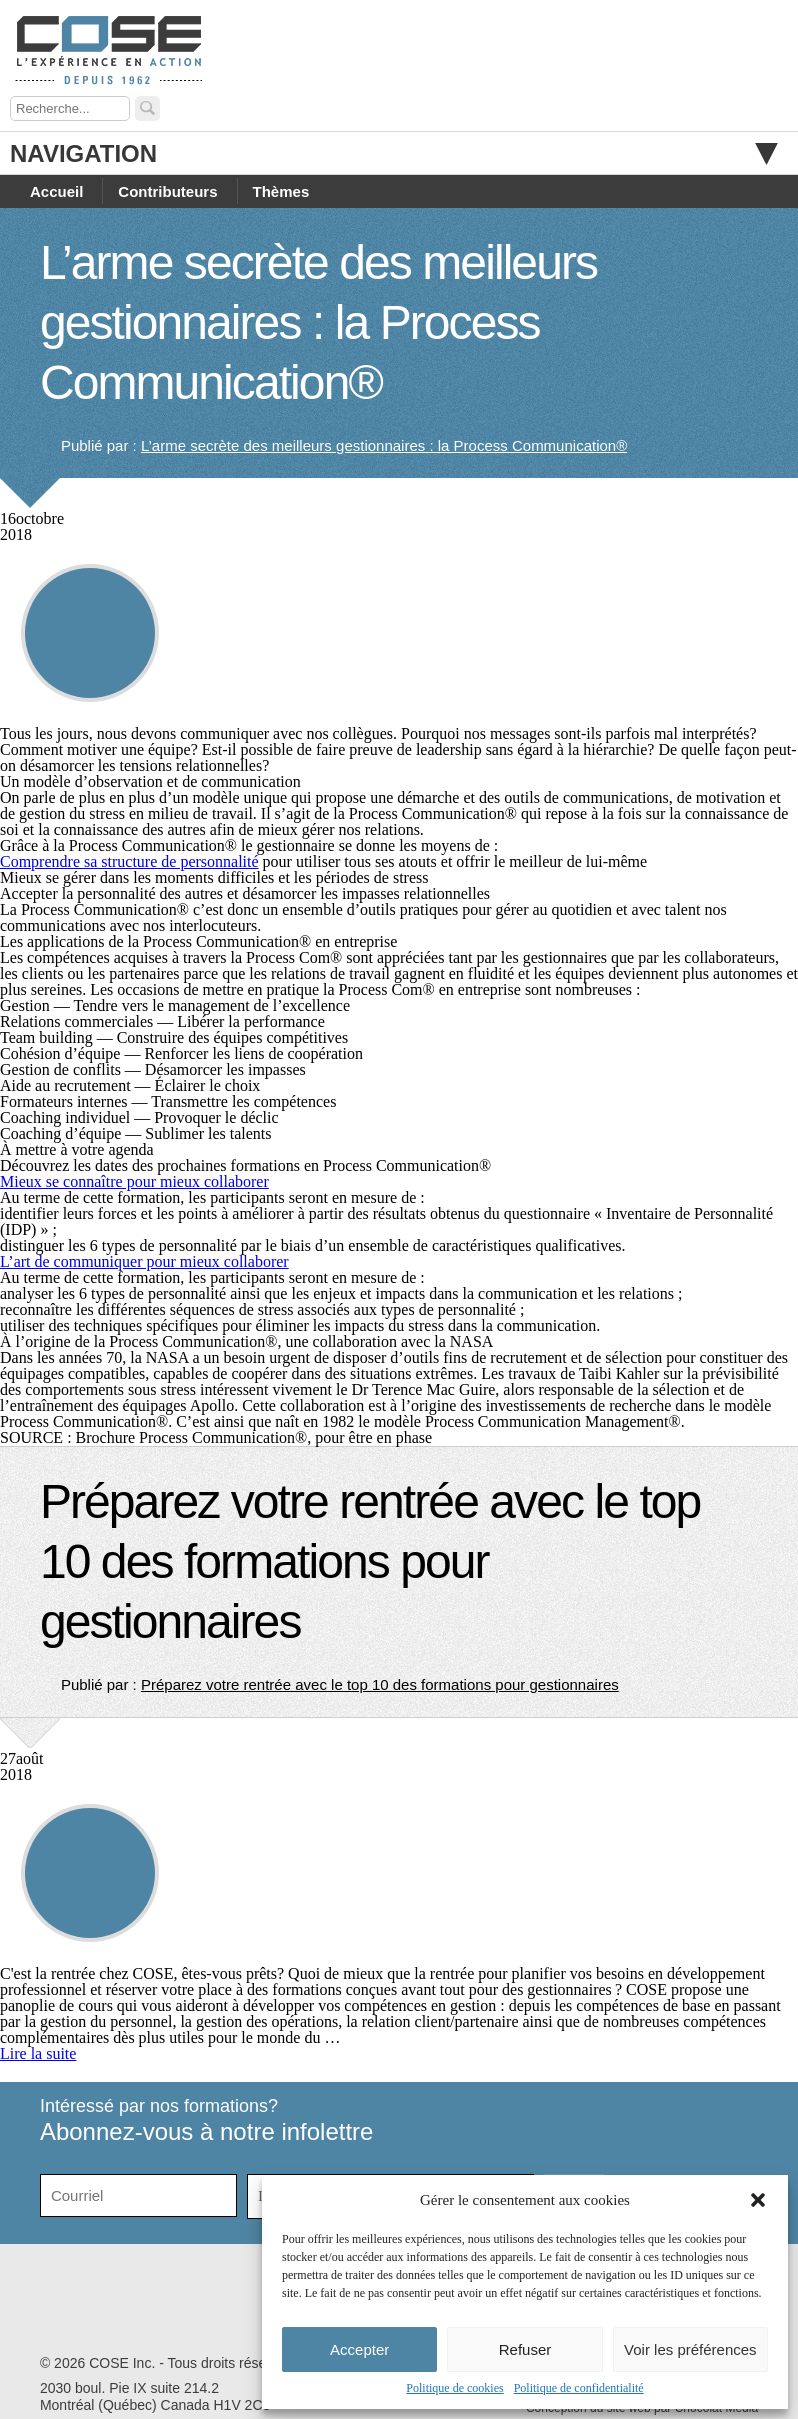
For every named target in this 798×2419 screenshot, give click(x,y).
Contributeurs (167, 191)
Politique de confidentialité (579, 2388)
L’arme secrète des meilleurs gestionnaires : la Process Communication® (318, 322)
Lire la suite (38, 2053)
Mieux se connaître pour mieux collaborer (134, 1181)
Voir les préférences (690, 2349)
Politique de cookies (454, 2388)
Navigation (394, 153)
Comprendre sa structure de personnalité (129, 861)
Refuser (525, 2349)
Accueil (56, 191)
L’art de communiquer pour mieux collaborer (144, 1261)
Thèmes (281, 191)
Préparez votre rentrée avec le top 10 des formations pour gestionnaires (370, 1561)
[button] (758, 2200)
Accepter (359, 2349)
